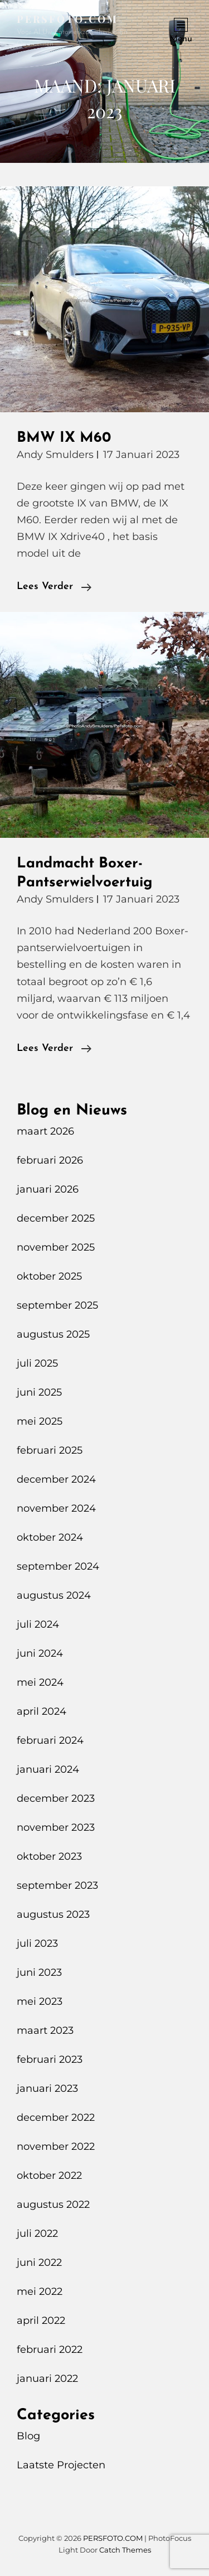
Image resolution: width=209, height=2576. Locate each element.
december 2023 (56, 1798)
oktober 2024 (50, 1537)
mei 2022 (39, 2291)
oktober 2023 (49, 1856)
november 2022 (56, 2146)
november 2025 (56, 1247)
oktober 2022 (49, 2175)
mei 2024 (40, 1682)
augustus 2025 (53, 1334)
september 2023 (57, 1885)
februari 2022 (49, 2349)
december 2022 (56, 2117)
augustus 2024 (54, 1595)
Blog (28, 2436)
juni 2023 (39, 1972)
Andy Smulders (55, 454)
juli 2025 (37, 1363)
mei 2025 (39, 1421)
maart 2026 (45, 1131)
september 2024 (58, 1566)
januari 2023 (47, 2088)
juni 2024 (40, 1653)
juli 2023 (37, 1943)
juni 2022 (39, 2262)
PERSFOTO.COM (67, 19)
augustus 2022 (53, 2204)
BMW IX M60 (64, 438)
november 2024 (56, 1508)
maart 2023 (45, 2030)
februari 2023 (49, 2059)
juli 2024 (38, 1624)
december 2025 (56, 1218)
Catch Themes (125, 2549)
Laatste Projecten (61, 2465)
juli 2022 (37, 2233)
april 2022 (41, 2320)
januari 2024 (48, 1769)
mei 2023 (39, 2001)
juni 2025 (39, 1392)
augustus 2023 (53, 1914)
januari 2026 (48, 1189)
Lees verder (54, 586)
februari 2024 (50, 1740)
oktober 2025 (49, 1276)
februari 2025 (49, 1450)
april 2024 (41, 1711)
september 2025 (57, 1305)
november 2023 (56, 1827)
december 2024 (56, 1479)
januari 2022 (47, 2378)
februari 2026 (50, 1160)
